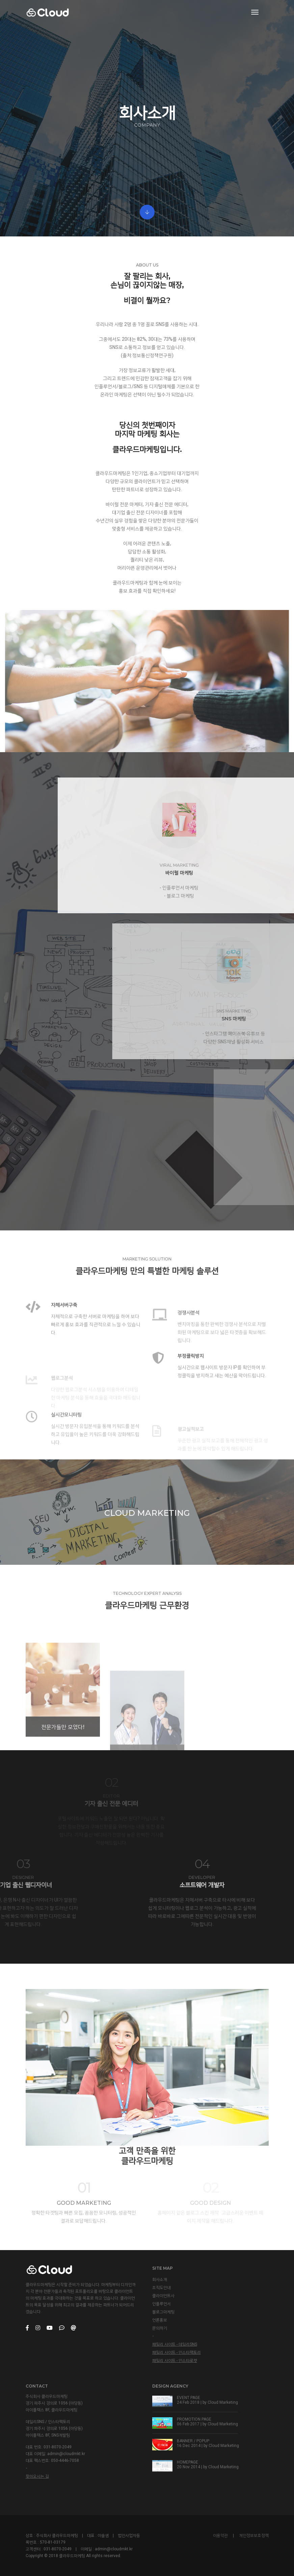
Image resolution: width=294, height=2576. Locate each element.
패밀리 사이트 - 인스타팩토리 (176, 2352)
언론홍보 (159, 2320)
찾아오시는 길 (37, 2476)
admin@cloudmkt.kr (66, 2453)
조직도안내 (161, 2287)
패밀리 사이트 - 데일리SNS (174, 2344)
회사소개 (159, 2279)
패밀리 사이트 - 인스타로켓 (174, 2360)
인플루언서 (161, 2303)
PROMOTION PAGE (194, 2419)
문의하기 (159, 2328)
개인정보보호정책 (254, 2535)
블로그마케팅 (163, 2312)
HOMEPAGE (187, 2462)
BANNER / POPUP (193, 2441)
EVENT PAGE (188, 2397)
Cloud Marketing (223, 2402)
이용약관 (220, 2535)
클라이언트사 (163, 2295)
